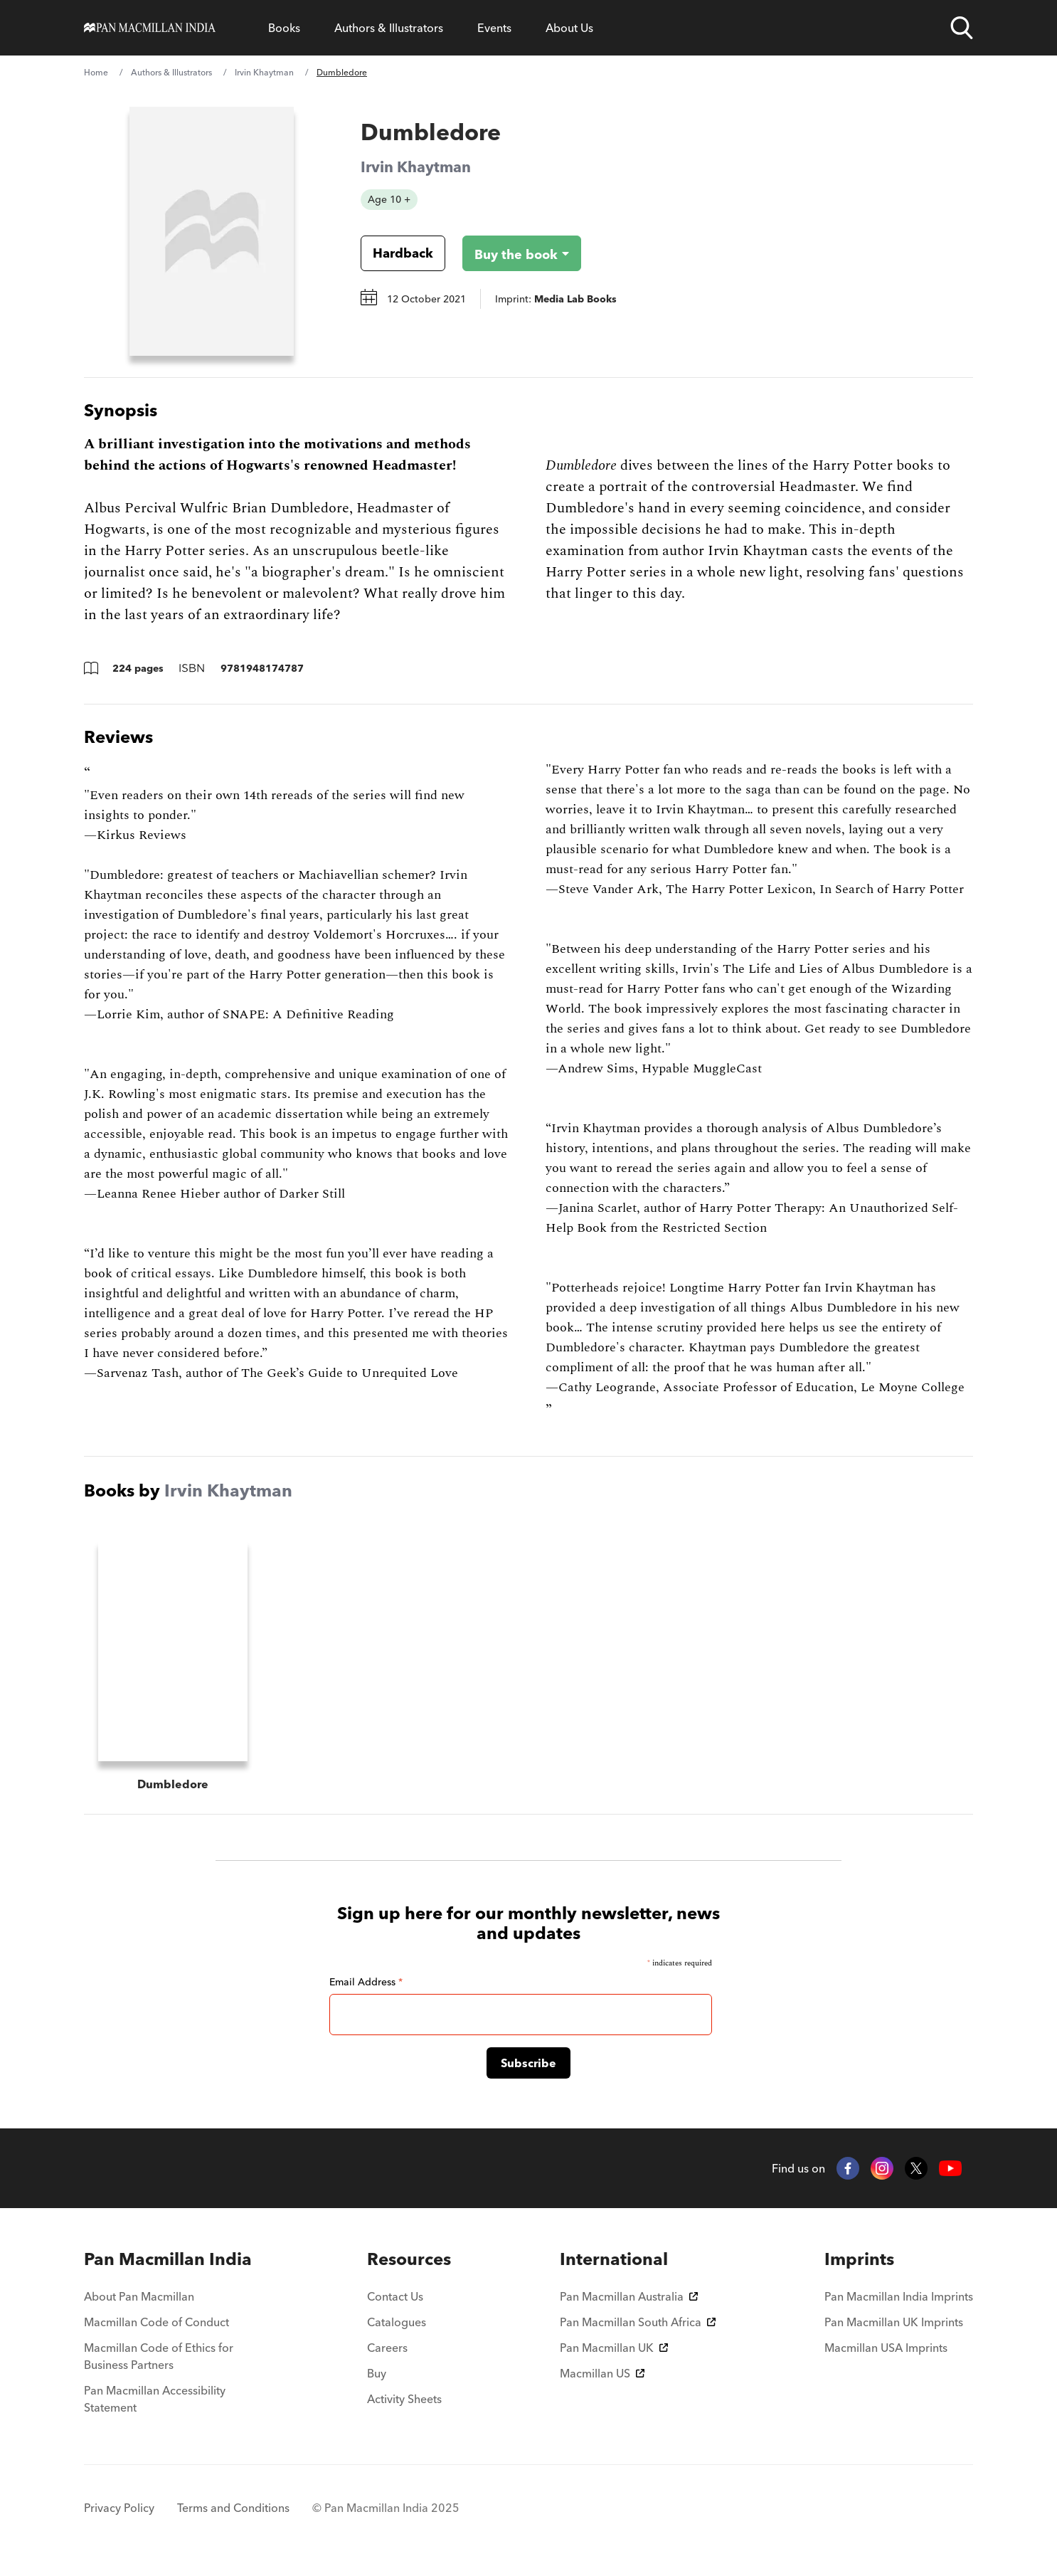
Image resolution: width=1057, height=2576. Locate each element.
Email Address (366, 1987)
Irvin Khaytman (264, 72)
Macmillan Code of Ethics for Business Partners (158, 2361)
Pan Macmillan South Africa (638, 2328)
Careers (387, 2353)
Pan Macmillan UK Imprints (893, 2328)
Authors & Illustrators (388, 28)
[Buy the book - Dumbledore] (510, 253)
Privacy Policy (119, 2513)
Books (284, 28)
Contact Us (395, 2302)
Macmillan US (602, 2379)
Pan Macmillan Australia (629, 2302)
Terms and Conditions (233, 2513)
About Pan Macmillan (139, 2302)
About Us (569, 28)
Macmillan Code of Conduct (156, 2328)
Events (494, 28)
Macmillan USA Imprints (885, 2353)
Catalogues (396, 2328)
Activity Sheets (404, 2404)
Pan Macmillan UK (614, 2353)
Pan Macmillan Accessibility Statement (154, 2404)
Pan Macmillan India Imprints (898, 2302)
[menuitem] (171, 2265)
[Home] (150, 28)
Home (96, 72)
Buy (376, 2379)
